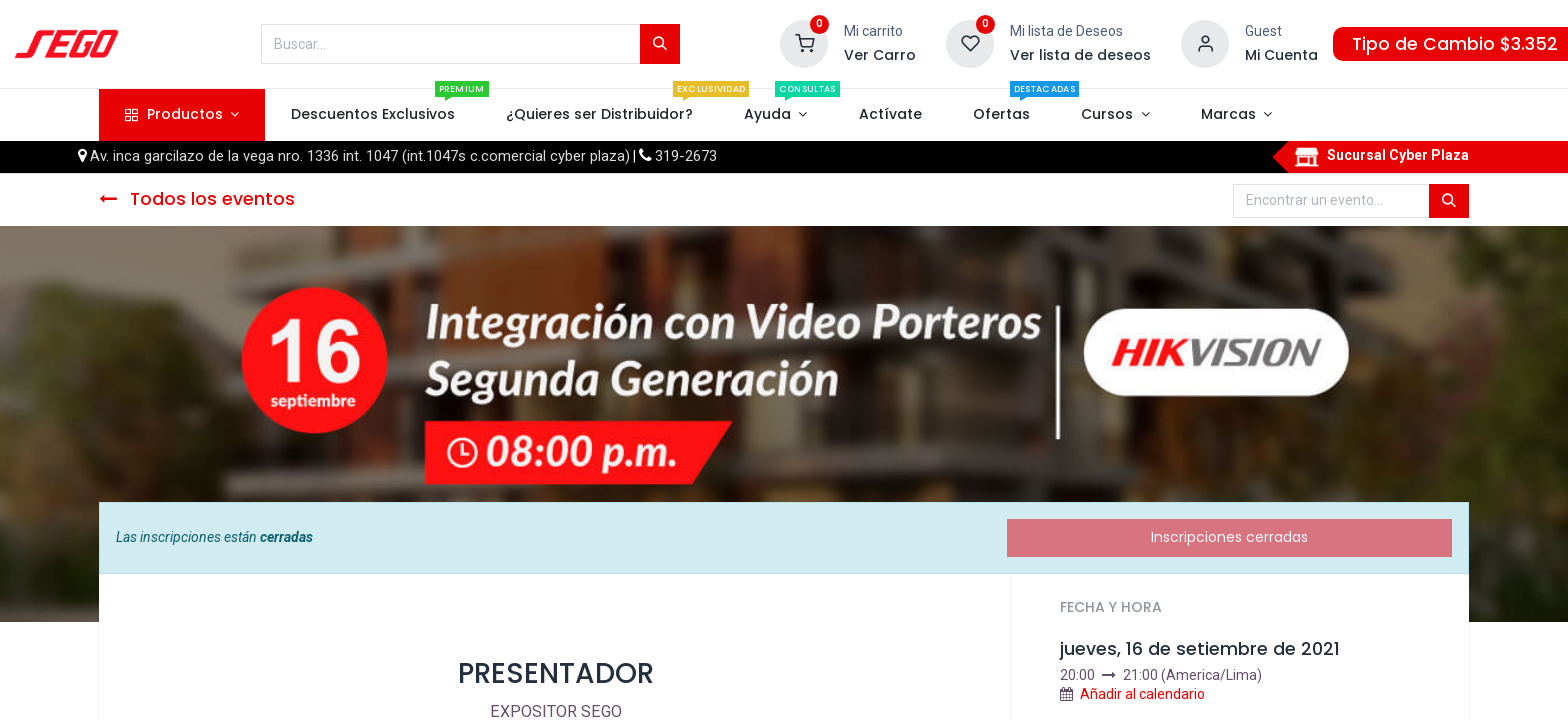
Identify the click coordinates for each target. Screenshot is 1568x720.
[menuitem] (372, 115)
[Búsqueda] (660, 44)
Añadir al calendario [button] (1142, 694)
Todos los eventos (197, 199)
